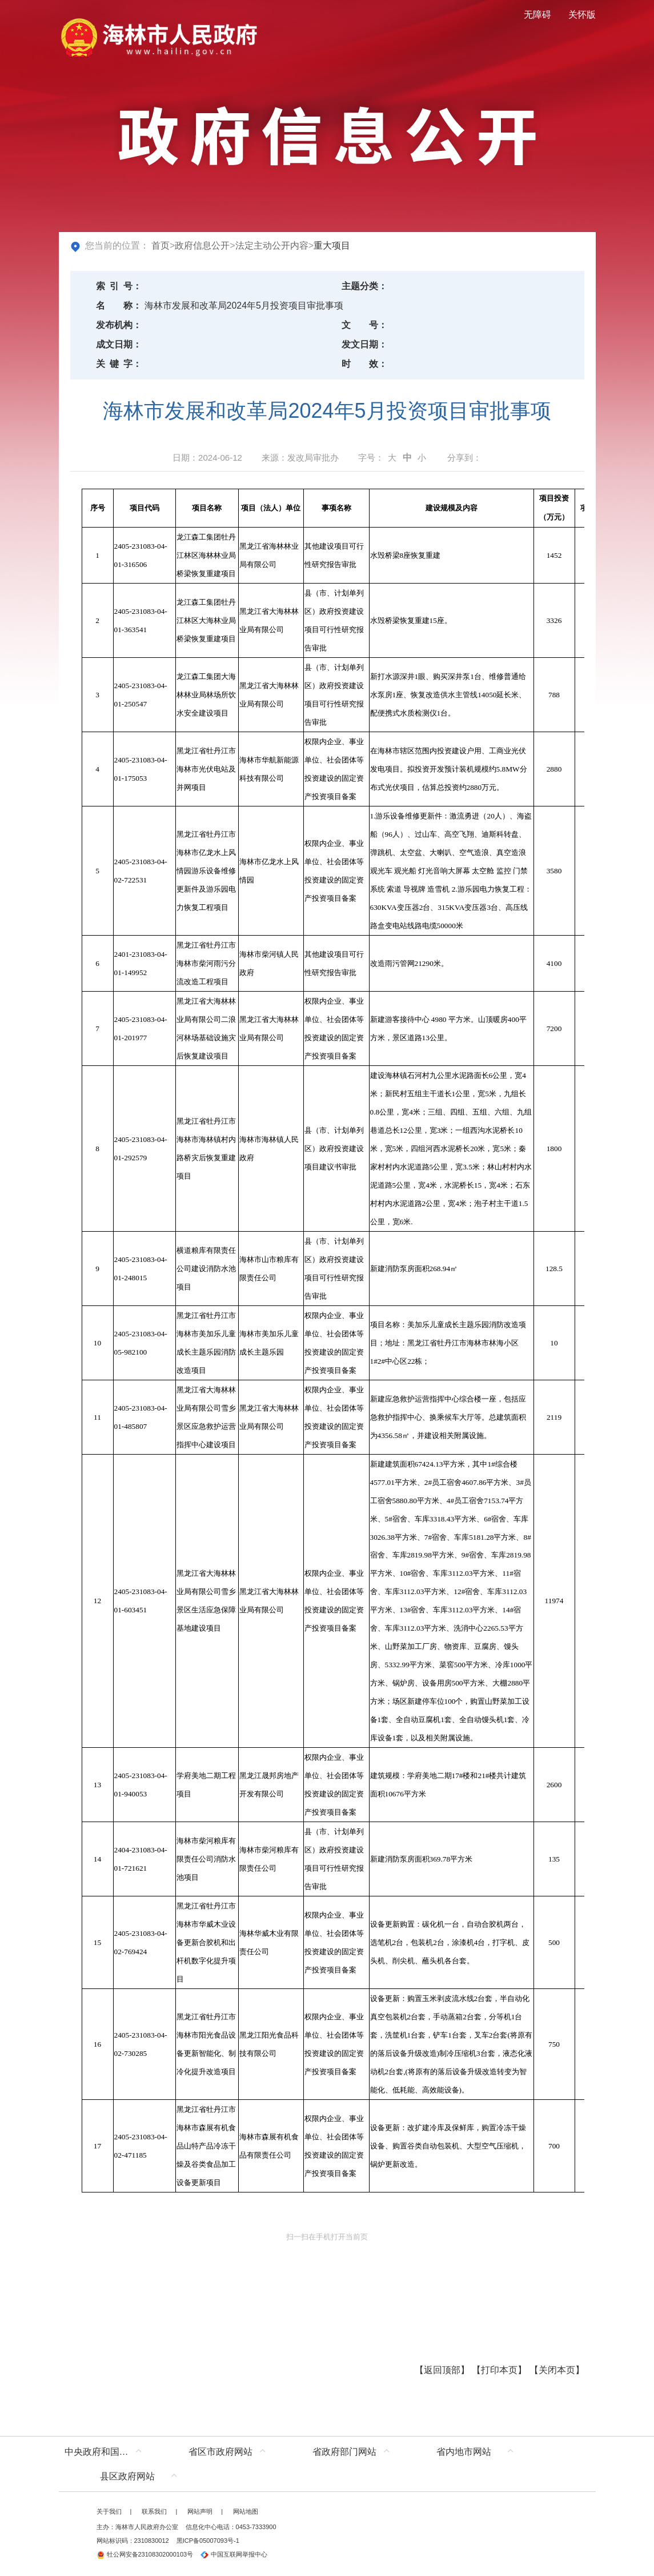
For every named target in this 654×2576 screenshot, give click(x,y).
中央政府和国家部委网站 (106, 2452)
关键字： (119, 364)
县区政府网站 (127, 2476)
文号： (364, 325)
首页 (160, 245)
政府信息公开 (202, 245)
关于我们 (109, 2511)
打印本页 (499, 2370)
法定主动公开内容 (271, 245)
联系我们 (154, 2511)
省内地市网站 (463, 2452)
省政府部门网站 (344, 2452)
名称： (119, 305)
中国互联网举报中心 (233, 2554)
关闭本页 (557, 2370)
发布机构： (119, 325)
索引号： (119, 286)
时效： (364, 364)
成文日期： (119, 344)
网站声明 (199, 2511)
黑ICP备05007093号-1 (207, 2540)
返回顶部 (442, 2370)
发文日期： (364, 344)
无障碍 (537, 14)
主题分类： (364, 286)
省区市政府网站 (220, 2452)
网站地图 (245, 2511)
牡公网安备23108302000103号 (145, 2554)
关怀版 (582, 14)
